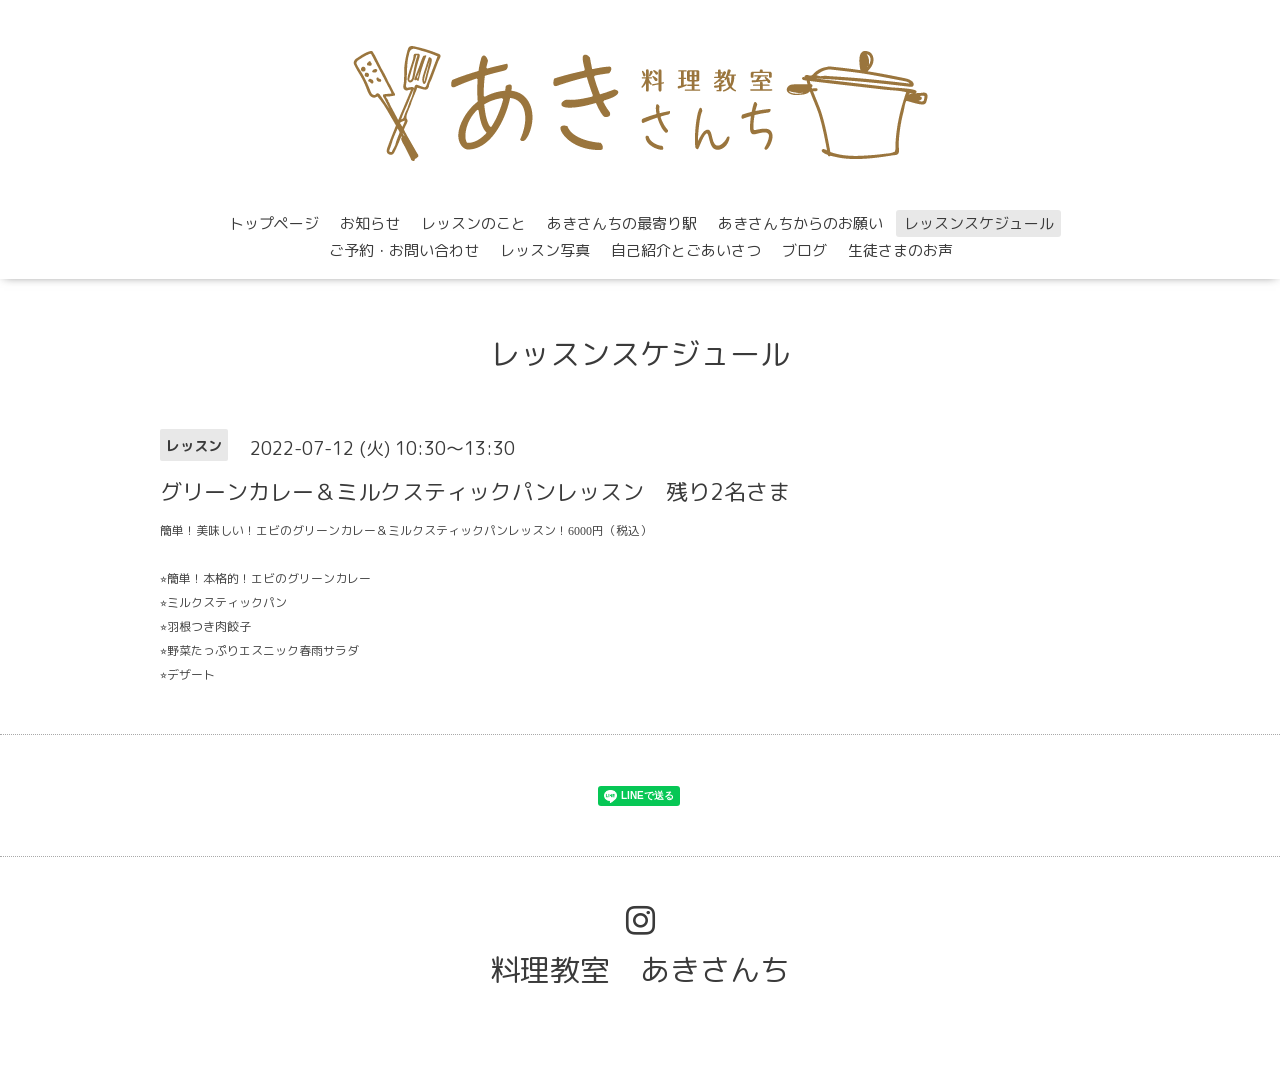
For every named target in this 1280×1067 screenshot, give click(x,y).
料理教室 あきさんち (640, 970)
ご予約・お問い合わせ (404, 250)
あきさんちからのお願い (800, 223)
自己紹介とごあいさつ (686, 250)
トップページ (274, 223)
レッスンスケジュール (979, 223)
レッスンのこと (473, 223)
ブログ (804, 250)
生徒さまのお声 (900, 250)
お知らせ (370, 223)
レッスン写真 (545, 250)
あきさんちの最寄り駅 (622, 223)
